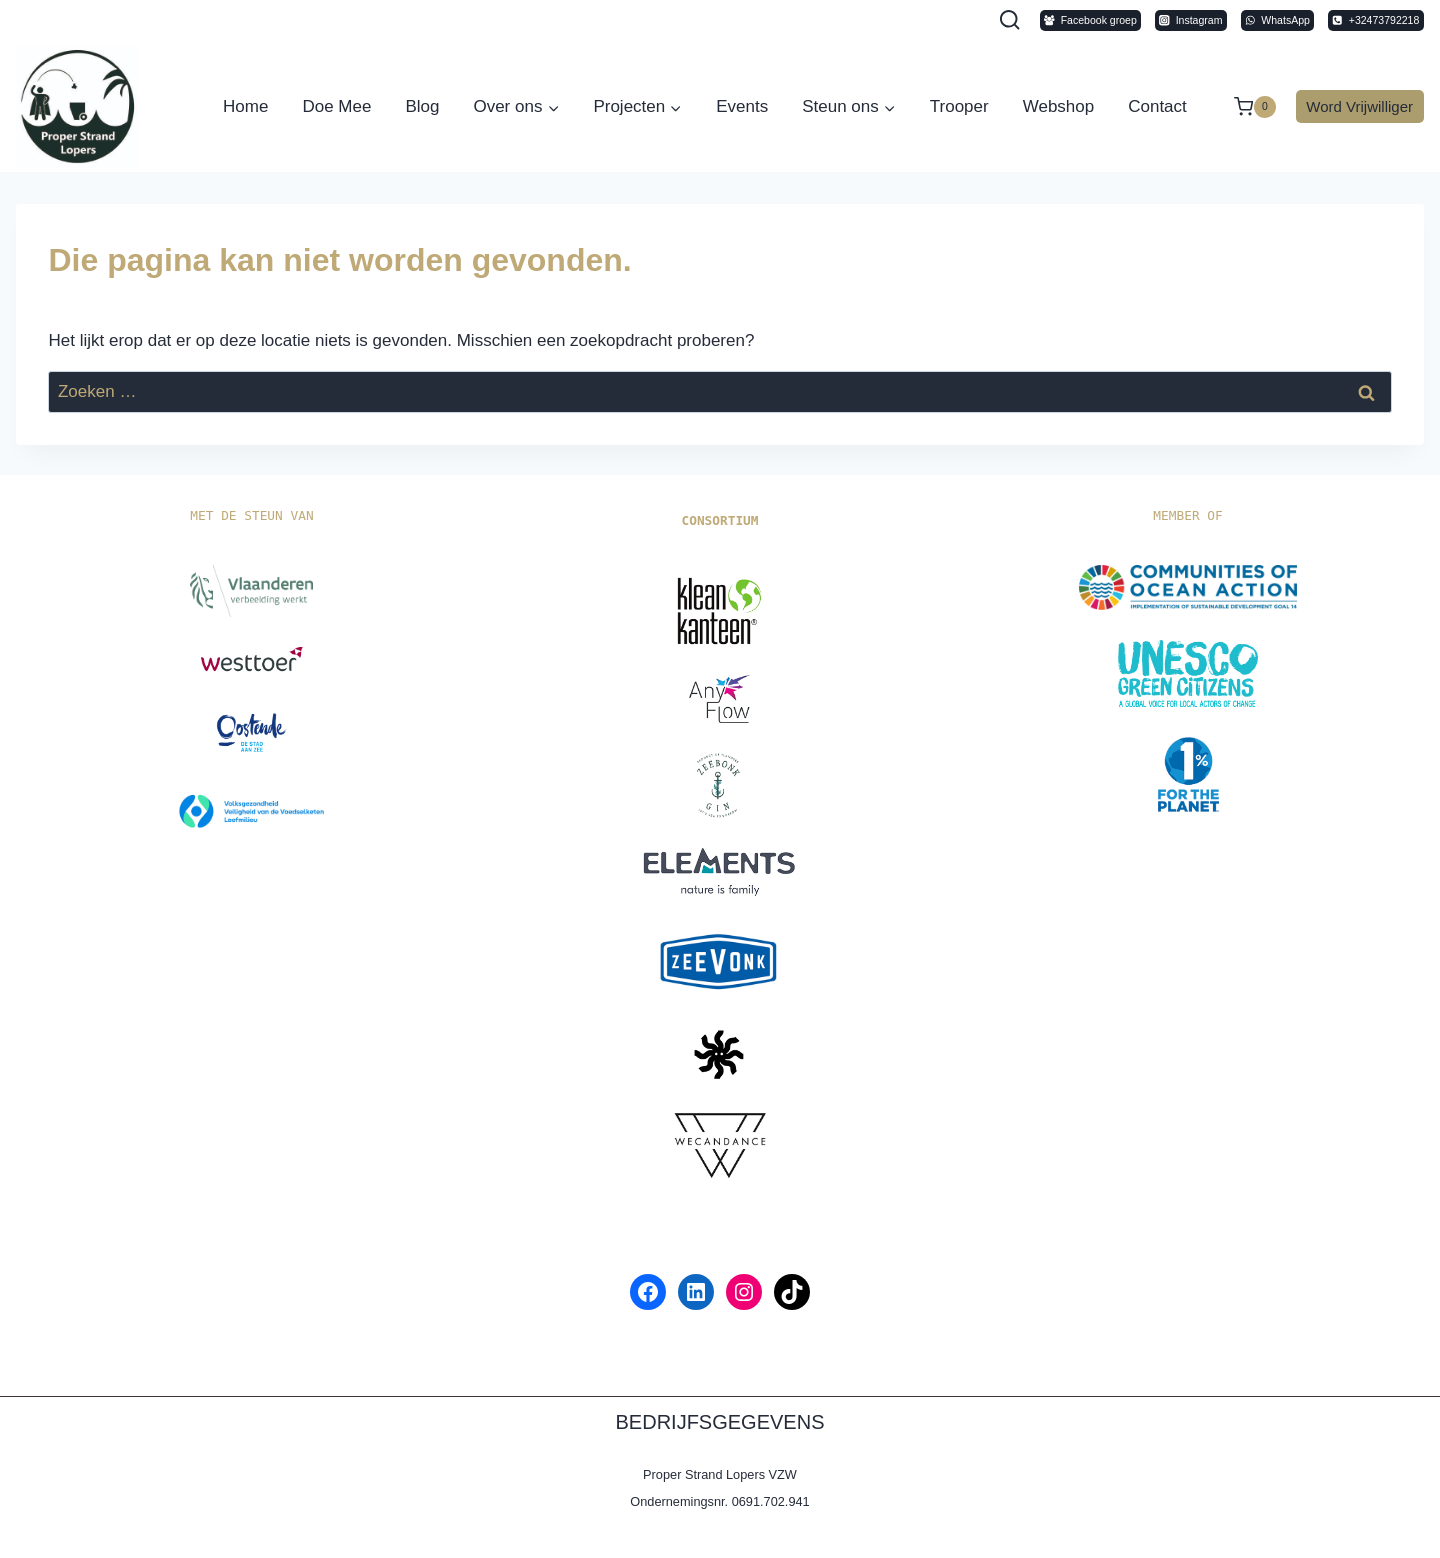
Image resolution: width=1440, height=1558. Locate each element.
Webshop (1059, 106)
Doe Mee (336, 106)
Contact (1157, 106)
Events (742, 106)
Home (245, 106)
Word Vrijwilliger (1359, 106)
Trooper (959, 106)
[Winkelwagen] (1245, 107)
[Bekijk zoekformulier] (1009, 20)
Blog (422, 106)
